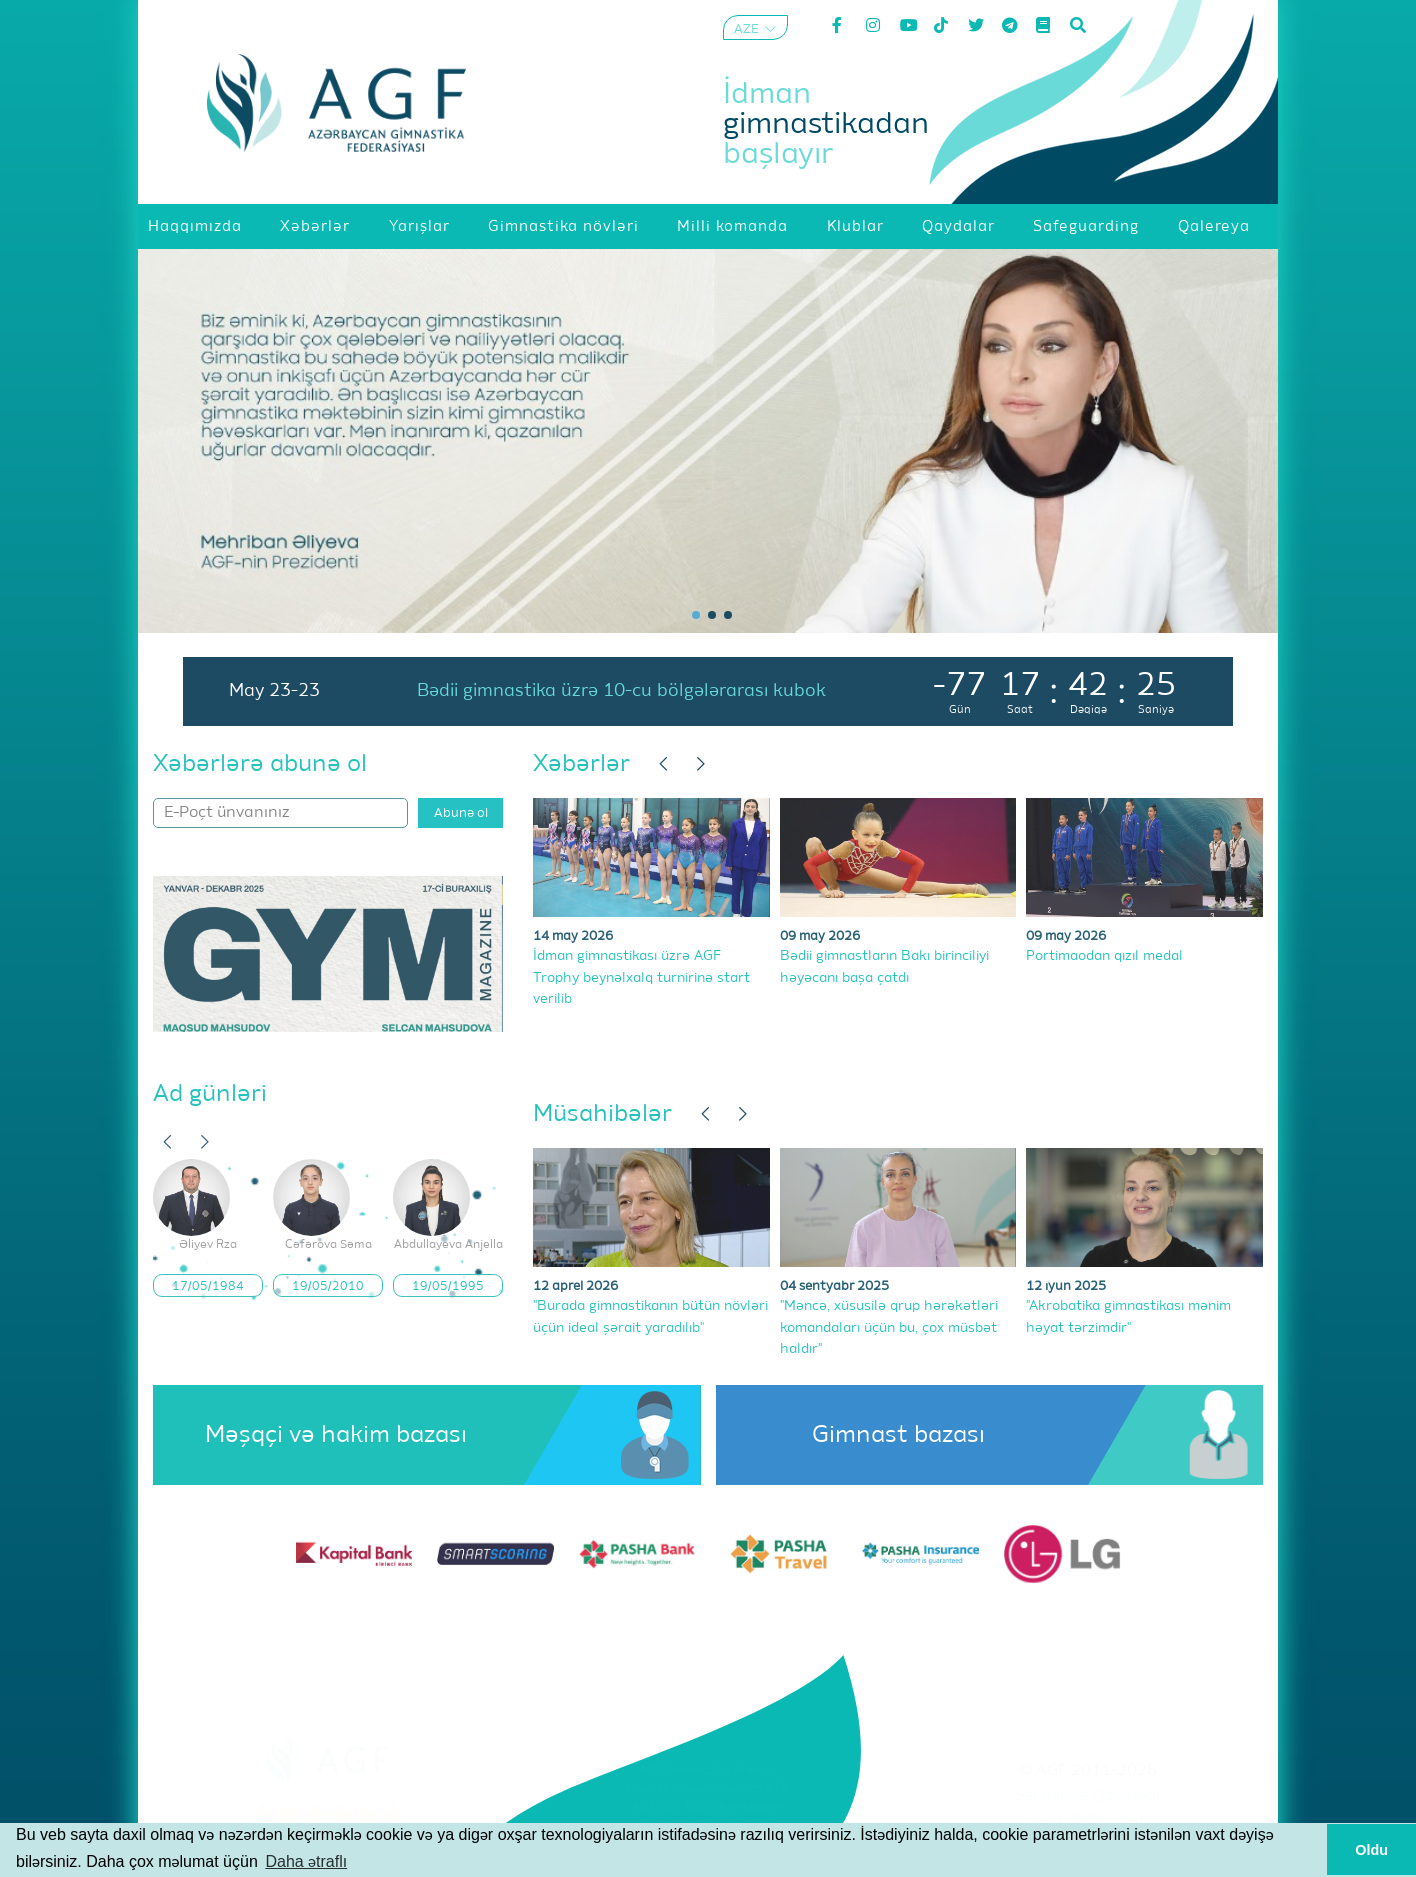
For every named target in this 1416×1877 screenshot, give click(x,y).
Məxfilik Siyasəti (1088, 1821)
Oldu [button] (1371, 1850)
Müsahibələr (602, 1114)
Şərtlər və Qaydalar (1088, 1796)
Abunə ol (461, 813)
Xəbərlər (581, 764)
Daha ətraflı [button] (306, 1861)
